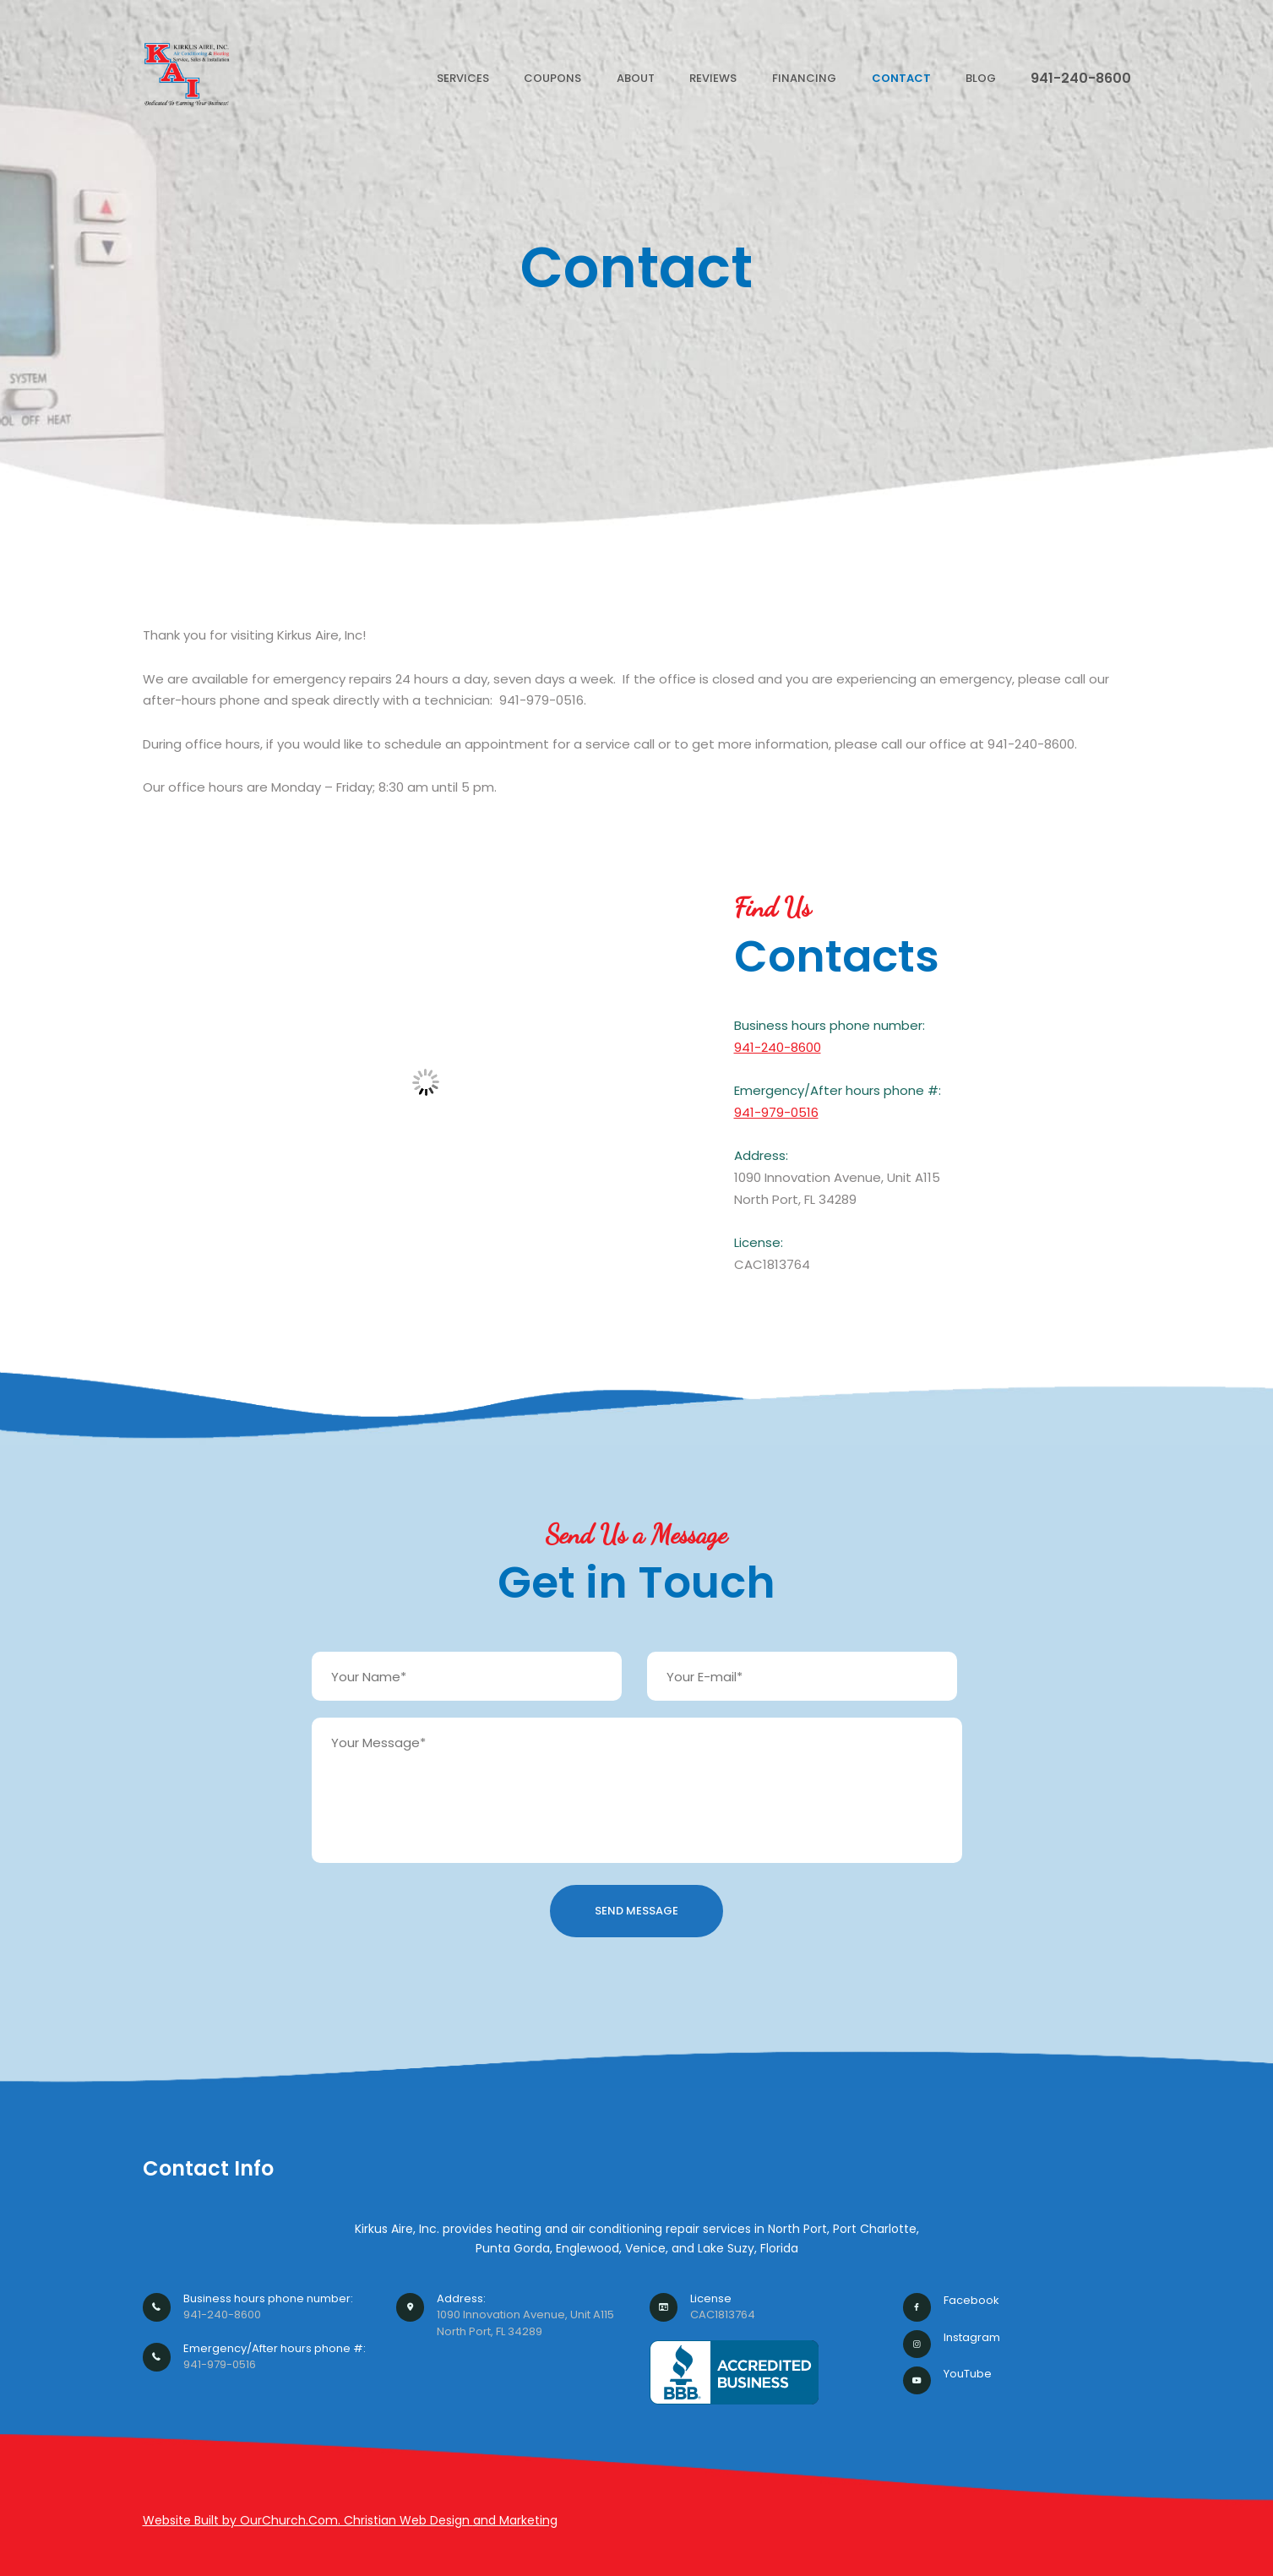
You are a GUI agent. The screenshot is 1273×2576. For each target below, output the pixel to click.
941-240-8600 (777, 1047)
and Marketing (515, 2520)
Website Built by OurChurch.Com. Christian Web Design (308, 2520)
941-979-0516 (776, 1112)
